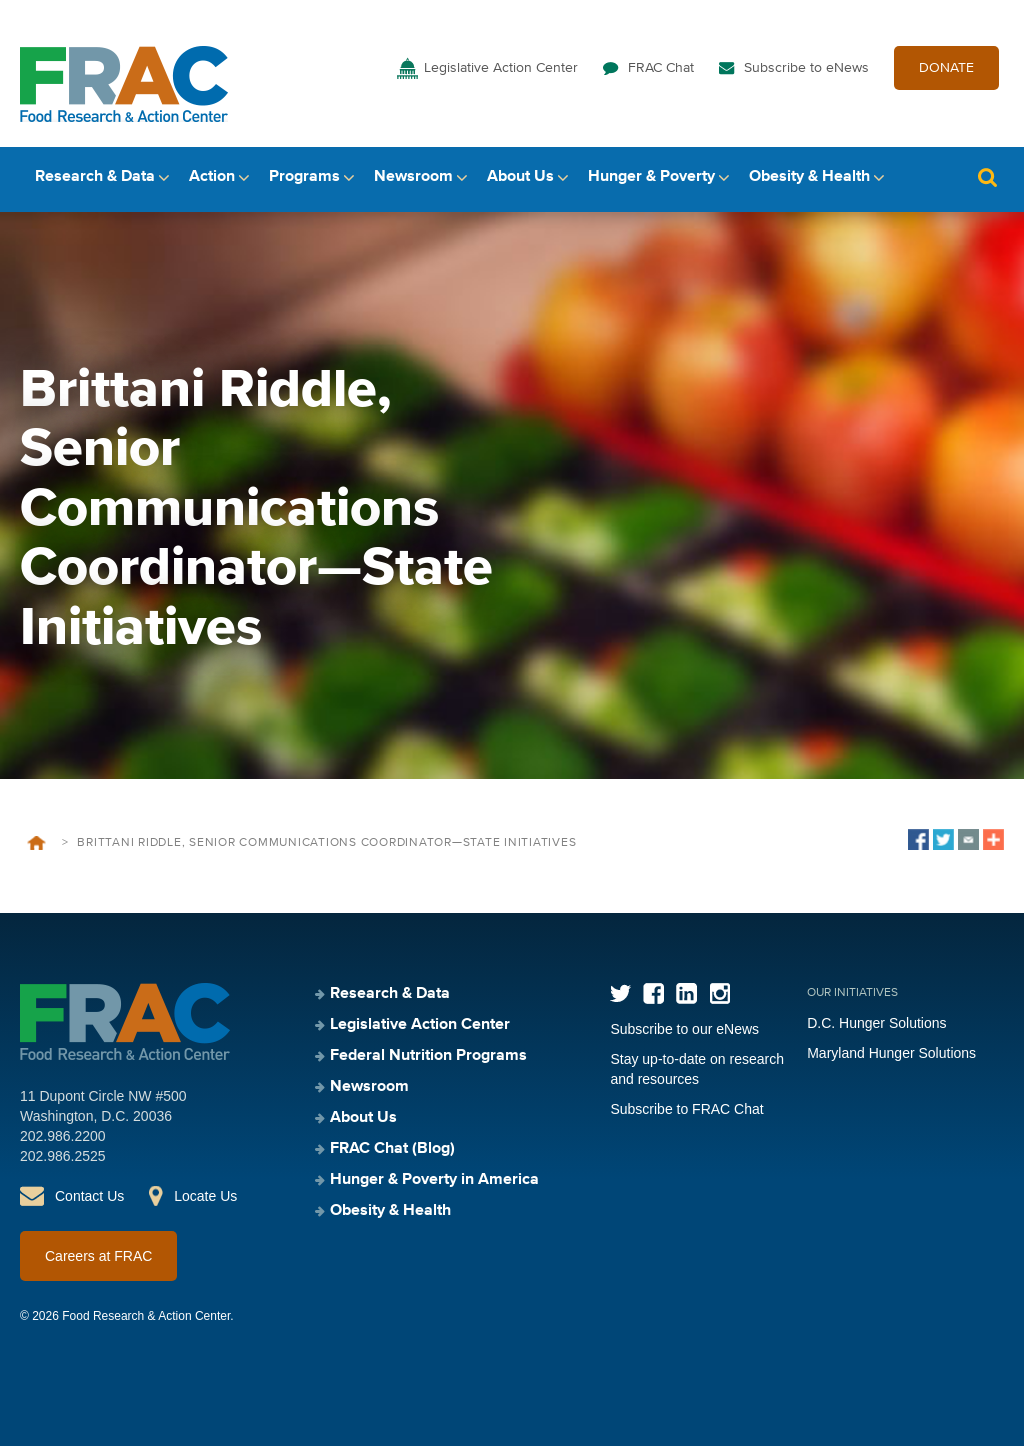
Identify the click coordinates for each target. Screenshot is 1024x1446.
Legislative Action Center (501, 68)
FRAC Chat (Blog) (392, 1149)
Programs (304, 177)
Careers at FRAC (98, 1256)
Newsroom (413, 177)
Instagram (719, 993)
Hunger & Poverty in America (434, 1180)
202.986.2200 (63, 1136)
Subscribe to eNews (806, 68)
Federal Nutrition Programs (428, 1056)
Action (212, 177)
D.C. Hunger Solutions (876, 1023)
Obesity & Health (809, 177)
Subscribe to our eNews (684, 1029)
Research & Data (95, 177)
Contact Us (89, 1196)
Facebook (653, 993)
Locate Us (205, 1196)
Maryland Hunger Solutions (891, 1053)
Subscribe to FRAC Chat (686, 1109)
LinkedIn (686, 993)
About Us (520, 177)
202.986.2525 (63, 1156)
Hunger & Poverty (651, 177)
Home (36, 843)
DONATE (946, 68)
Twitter (620, 993)
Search (987, 177)
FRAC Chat (661, 68)
